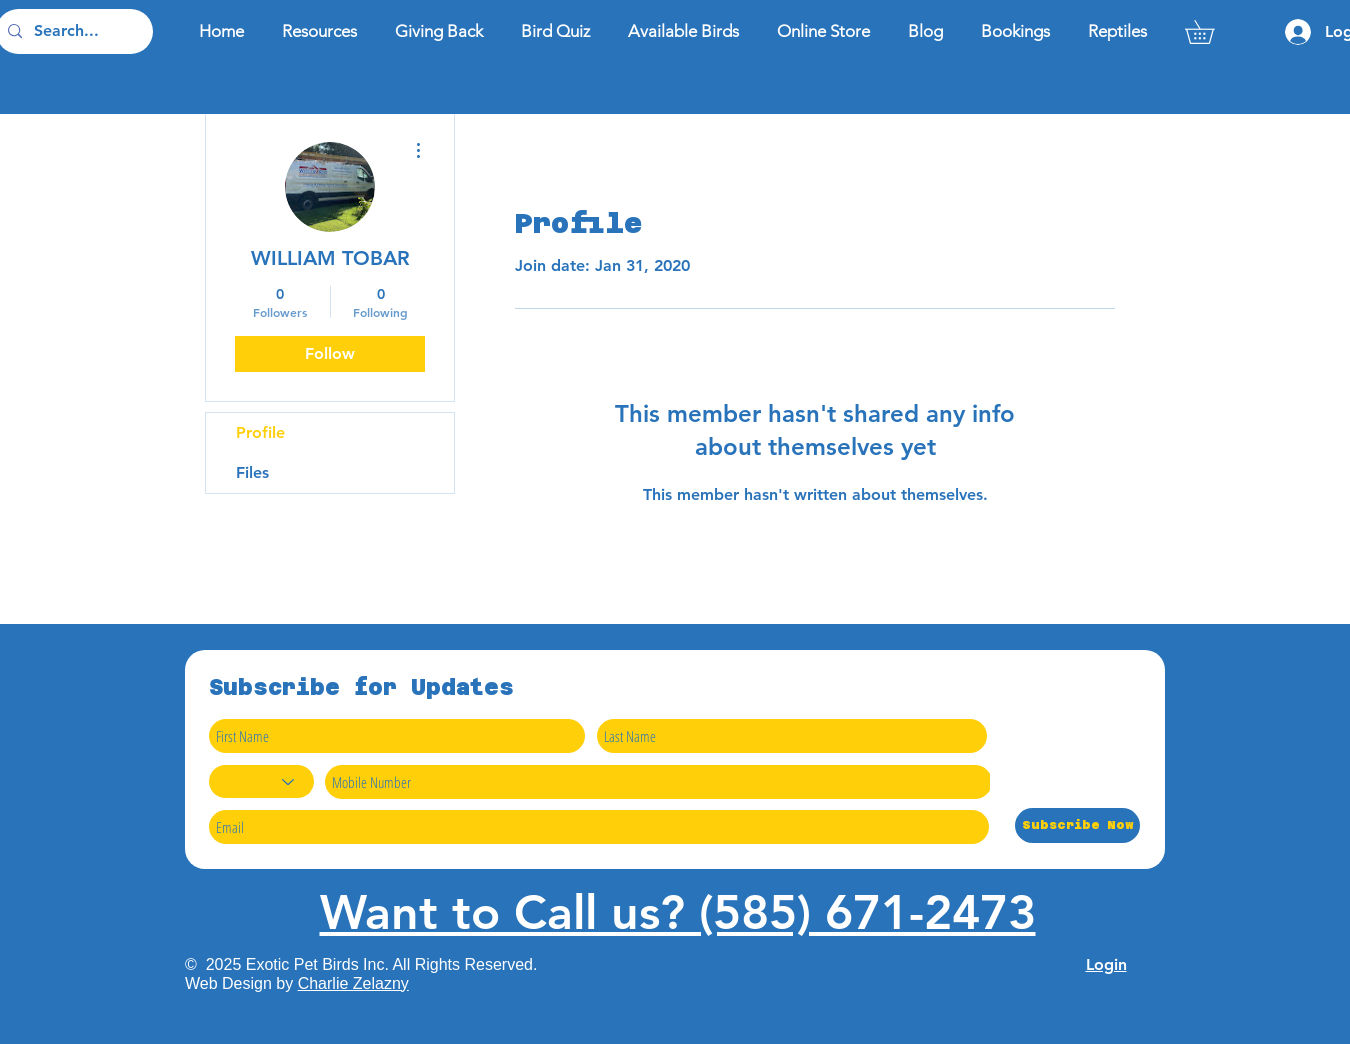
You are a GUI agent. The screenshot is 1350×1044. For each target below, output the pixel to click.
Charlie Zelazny (353, 983)
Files (252, 472)
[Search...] (72, 31)
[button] (1211, 32)
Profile (260, 432)
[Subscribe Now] (1077, 825)
